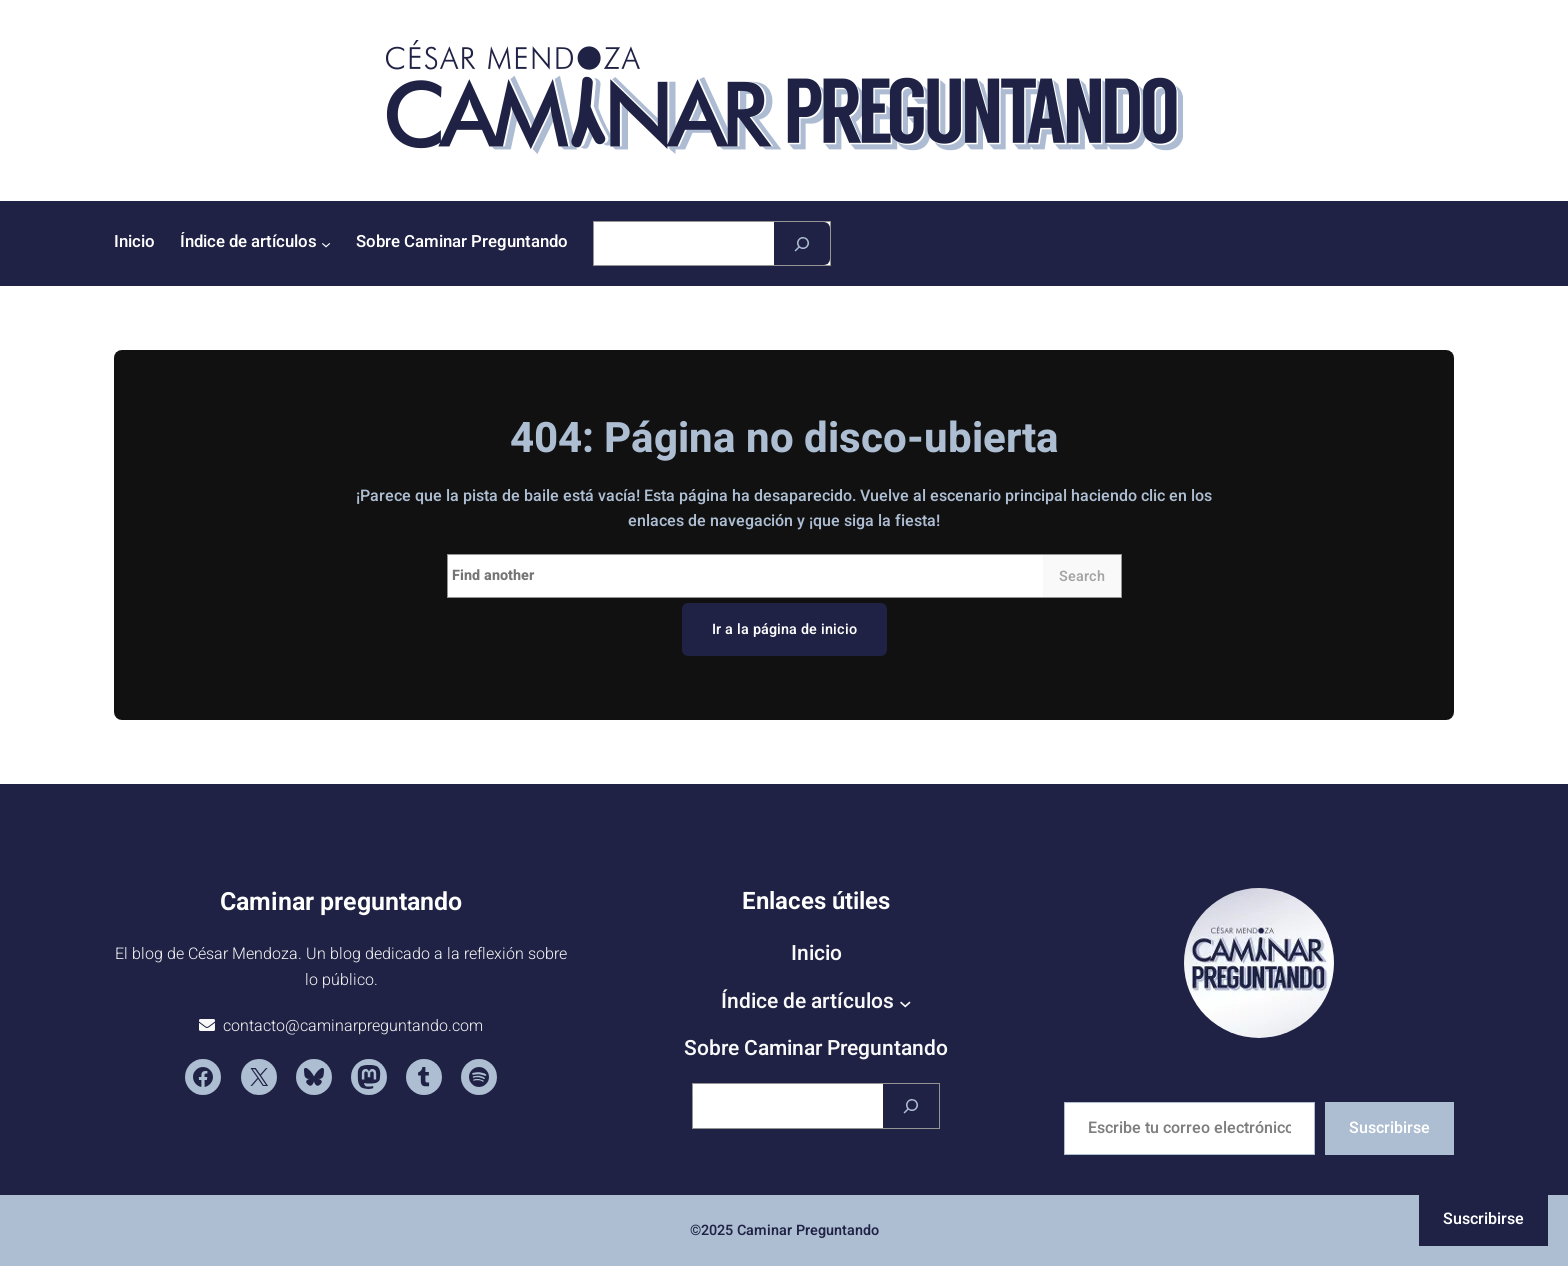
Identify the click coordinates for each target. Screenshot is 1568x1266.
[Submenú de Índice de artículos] (326, 244)
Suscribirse (1389, 1128)
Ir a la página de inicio (784, 629)
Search (1082, 576)
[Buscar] (802, 243)
